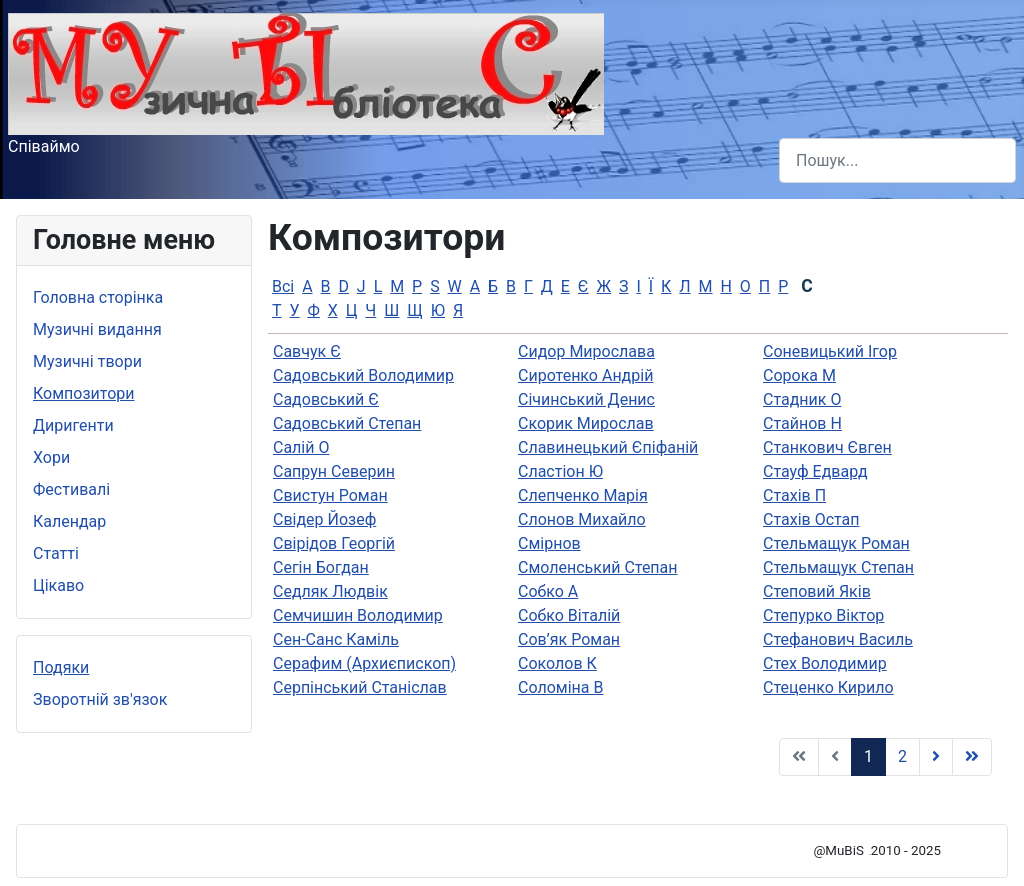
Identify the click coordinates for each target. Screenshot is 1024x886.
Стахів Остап (811, 519)
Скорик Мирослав (586, 423)
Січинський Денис (586, 399)
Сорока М (799, 375)
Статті (56, 553)
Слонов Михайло (582, 519)
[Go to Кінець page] (972, 757)
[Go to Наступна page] (936, 757)
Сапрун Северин (334, 471)
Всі (283, 286)
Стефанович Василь (838, 639)
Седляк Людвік (330, 591)
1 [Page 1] (868, 756)
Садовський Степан (347, 423)
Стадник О (802, 399)
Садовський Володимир (363, 375)
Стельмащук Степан (838, 567)
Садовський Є (326, 399)
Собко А (548, 591)
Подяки (61, 667)
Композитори (84, 393)
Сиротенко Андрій (585, 375)
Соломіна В (560, 687)
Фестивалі (71, 489)
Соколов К (557, 663)
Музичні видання (97, 329)
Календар (69, 521)
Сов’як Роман (569, 639)
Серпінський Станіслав (360, 687)
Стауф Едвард (815, 471)
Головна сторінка (98, 297)
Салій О (301, 447)
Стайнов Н (802, 423)
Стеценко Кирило (828, 687)
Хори (51, 457)
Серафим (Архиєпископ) (364, 663)
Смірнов (549, 543)
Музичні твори (87, 361)
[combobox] (897, 160)
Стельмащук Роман (836, 543)
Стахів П (794, 495)
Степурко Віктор (823, 615)
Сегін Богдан (321, 567)
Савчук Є (307, 351)
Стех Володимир (825, 663)
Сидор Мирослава (586, 351)
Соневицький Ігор (830, 351)
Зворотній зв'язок (100, 699)
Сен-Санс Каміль (336, 639)
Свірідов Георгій (334, 543)
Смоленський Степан (598, 567)
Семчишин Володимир (358, 615)
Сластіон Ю (560, 471)
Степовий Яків (817, 591)
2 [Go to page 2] (902, 756)
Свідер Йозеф (324, 519)
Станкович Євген (827, 447)
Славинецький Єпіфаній (608, 447)
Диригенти (73, 425)
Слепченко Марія (583, 495)
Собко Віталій (569, 615)
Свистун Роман (330, 495)
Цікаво (58, 585)
